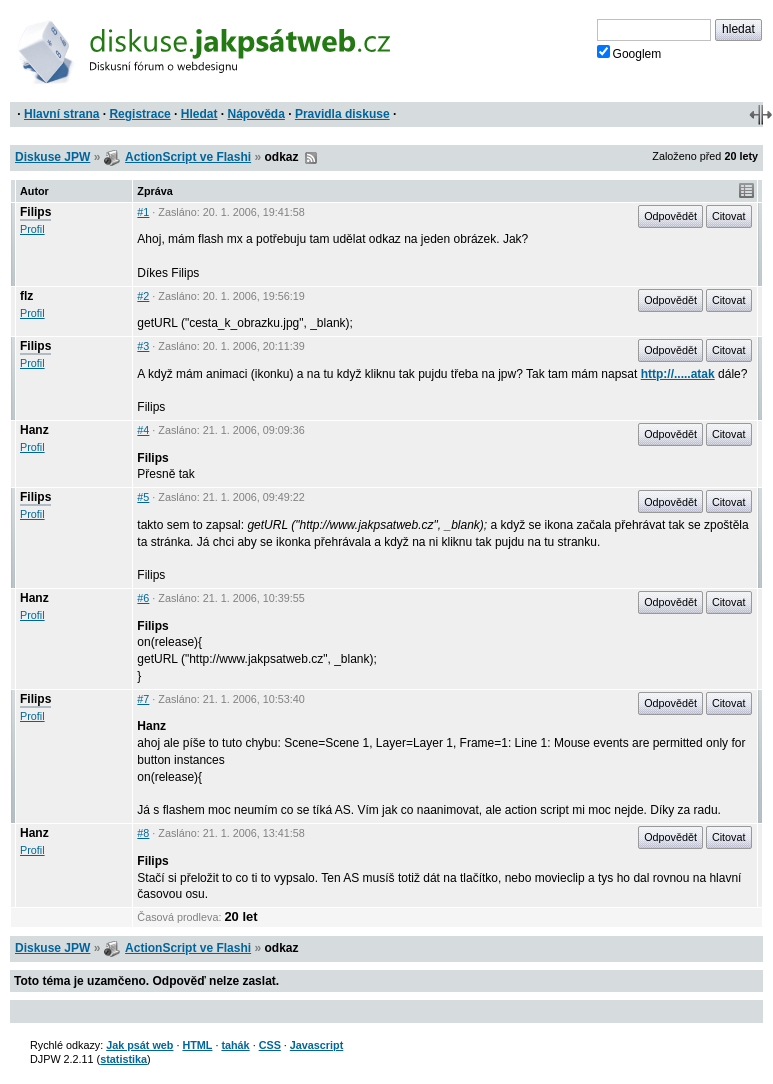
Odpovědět (670, 216)
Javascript (316, 1045)
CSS (270, 1045)
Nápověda (256, 114)
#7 (143, 699)
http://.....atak (678, 374)
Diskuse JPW (52, 157)
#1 (143, 212)
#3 (143, 346)
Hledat (199, 114)
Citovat (729, 216)
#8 (143, 833)
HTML (197, 1045)
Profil (32, 229)
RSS (311, 158)
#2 (143, 296)
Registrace (139, 114)
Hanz (34, 430)
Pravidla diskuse (342, 114)
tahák (235, 1045)
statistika (123, 1059)
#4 (143, 430)
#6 (143, 598)
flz (26, 296)
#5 (143, 497)
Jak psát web (139, 1045)
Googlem (629, 53)
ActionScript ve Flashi (188, 157)
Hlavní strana (61, 114)
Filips (35, 212)
